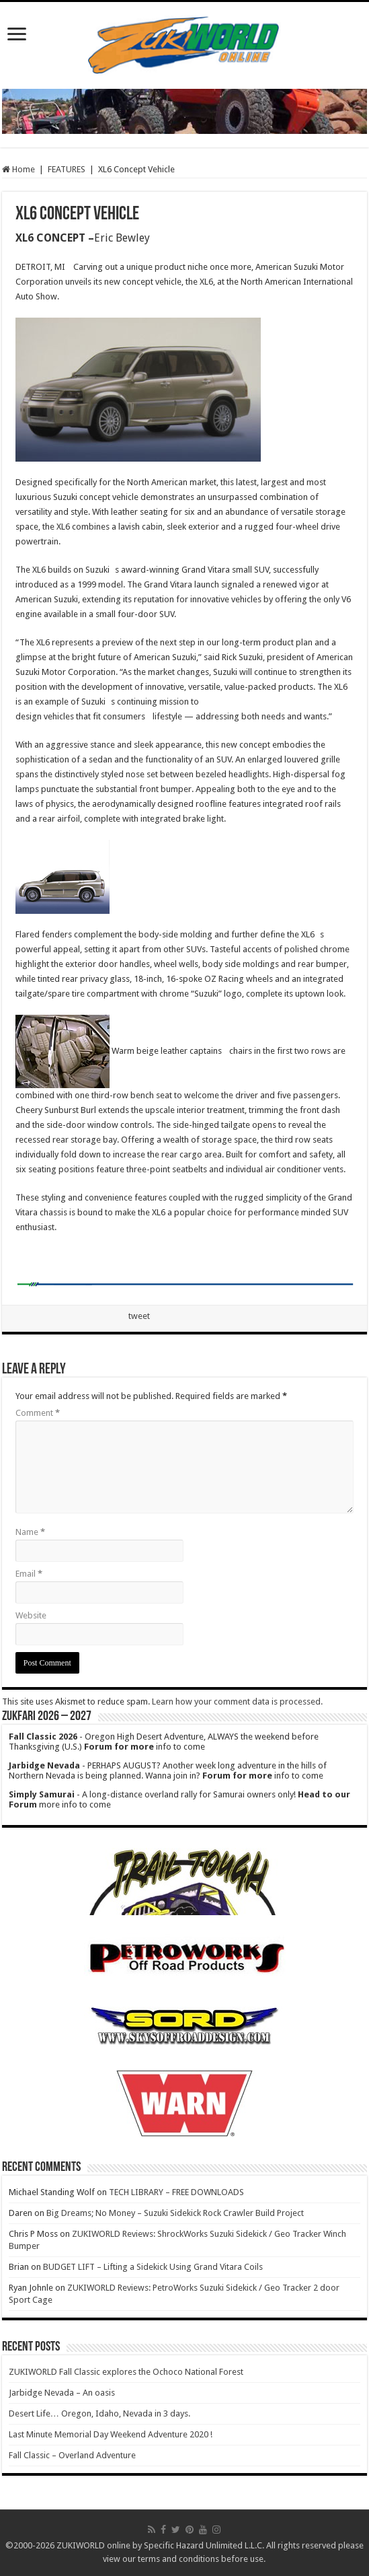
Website (30, 1615)
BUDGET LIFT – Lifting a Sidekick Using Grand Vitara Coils (153, 2267)
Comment (37, 1413)
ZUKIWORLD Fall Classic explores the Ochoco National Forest (126, 2372)
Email (28, 1574)
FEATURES (66, 169)
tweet (139, 1316)
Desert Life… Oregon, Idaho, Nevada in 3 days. (99, 2413)
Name (30, 1532)
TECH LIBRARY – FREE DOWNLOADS (176, 2192)
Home (18, 169)
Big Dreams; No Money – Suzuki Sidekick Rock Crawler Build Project (175, 2213)
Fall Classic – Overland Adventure (72, 2455)
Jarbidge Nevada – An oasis (62, 2393)
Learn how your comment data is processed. (237, 1701)
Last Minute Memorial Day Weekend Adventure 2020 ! (110, 2434)
